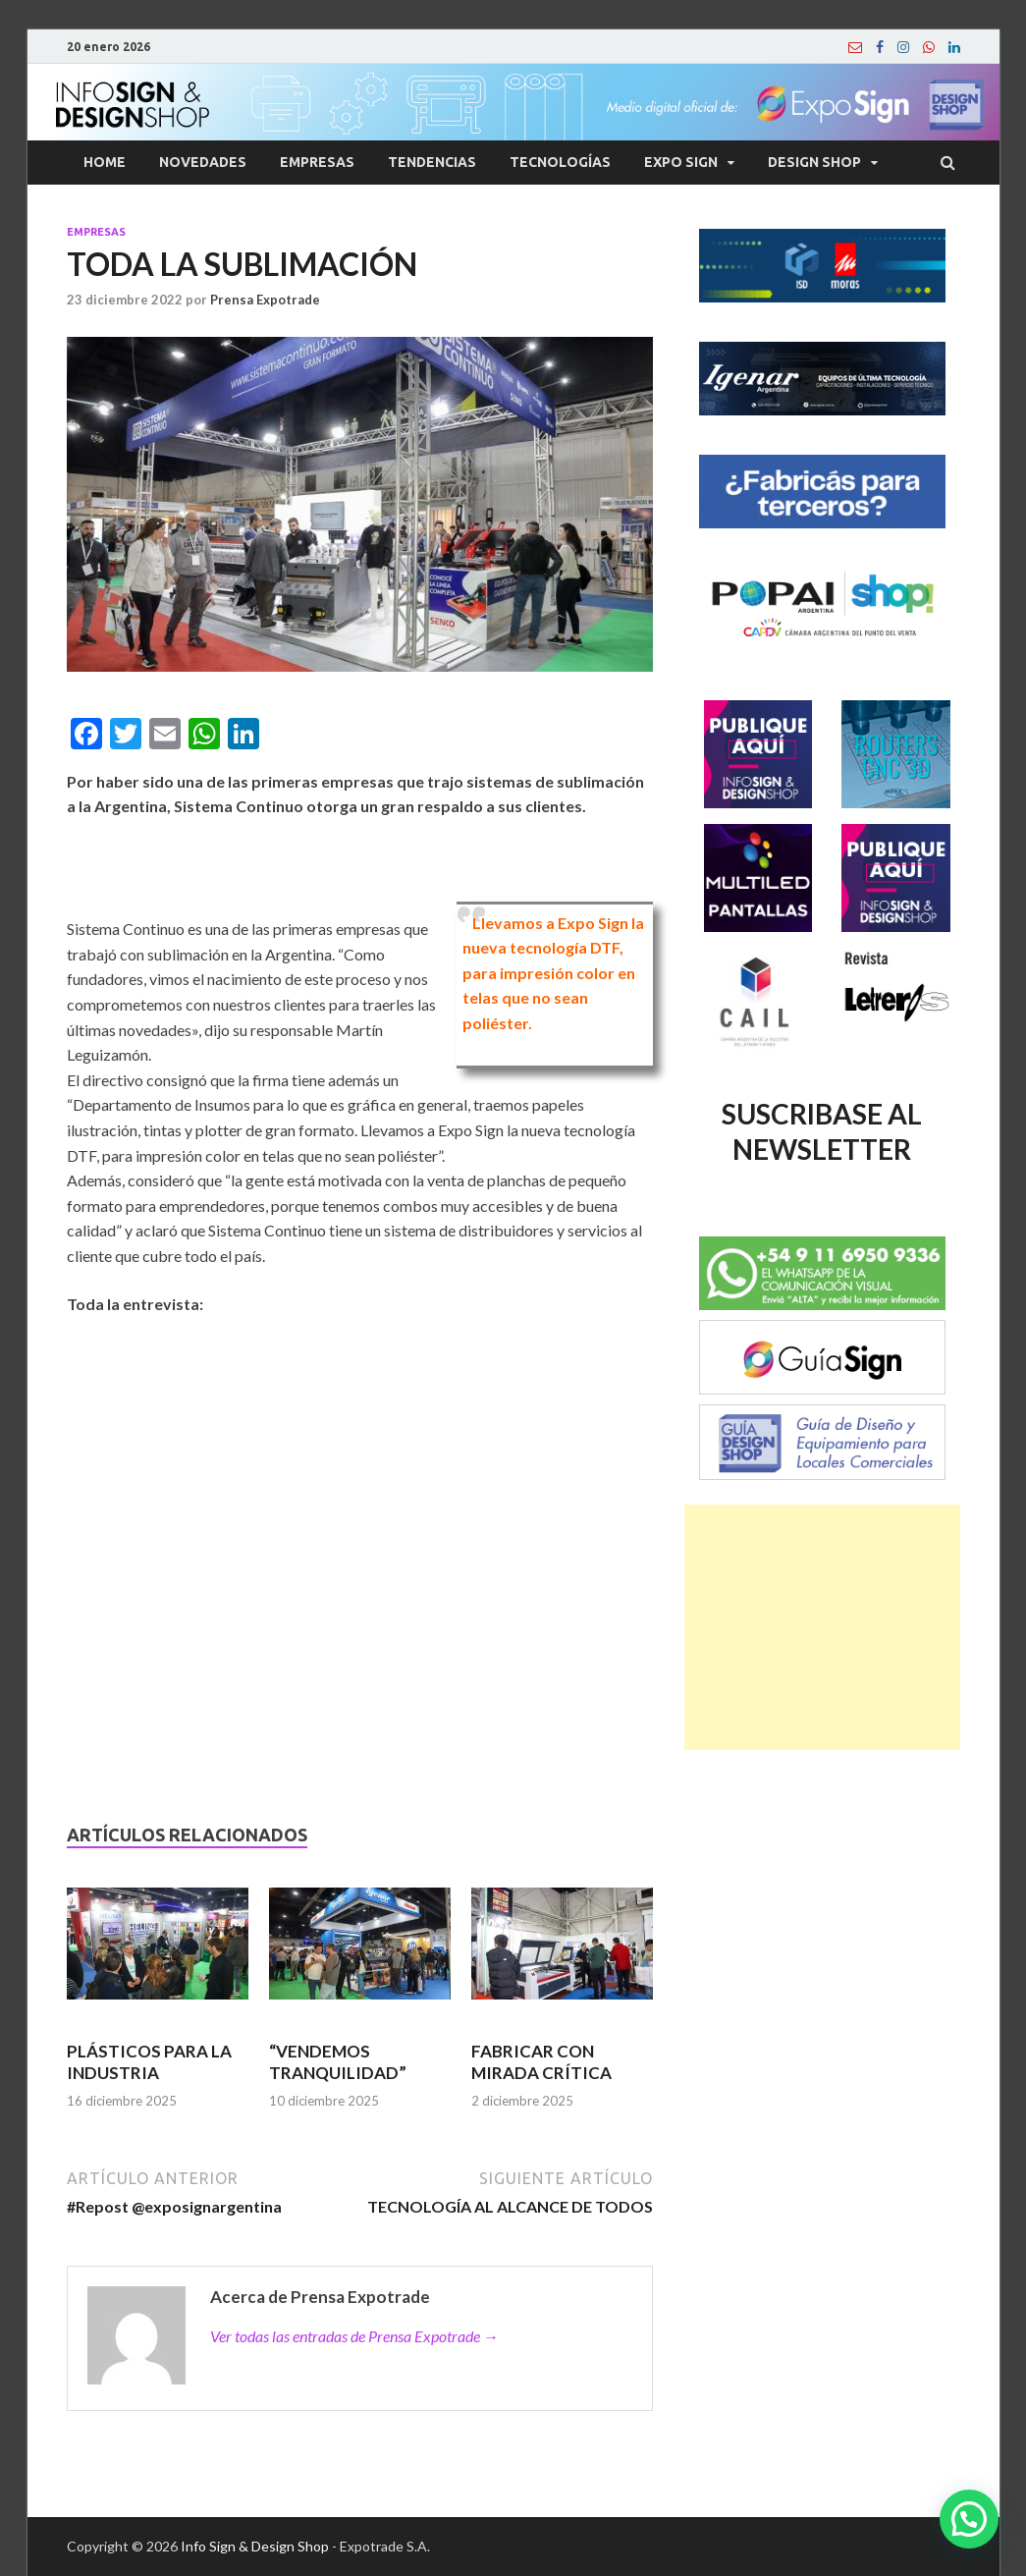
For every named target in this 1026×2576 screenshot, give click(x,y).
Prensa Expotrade (265, 299)
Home (104, 162)
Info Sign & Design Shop (255, 2546)
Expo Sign (681, 162)
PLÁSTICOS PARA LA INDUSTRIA (149, 2062)
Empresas (317, 162)
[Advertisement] (821, 1627)
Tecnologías (560, 162)
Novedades (202, 162)
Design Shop (814, 162)
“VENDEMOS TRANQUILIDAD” (337, 2062)
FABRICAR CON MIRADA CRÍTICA (541, 2062)
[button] (969, 2519)
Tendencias (432, 162)
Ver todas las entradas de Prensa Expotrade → (354, 2336)
